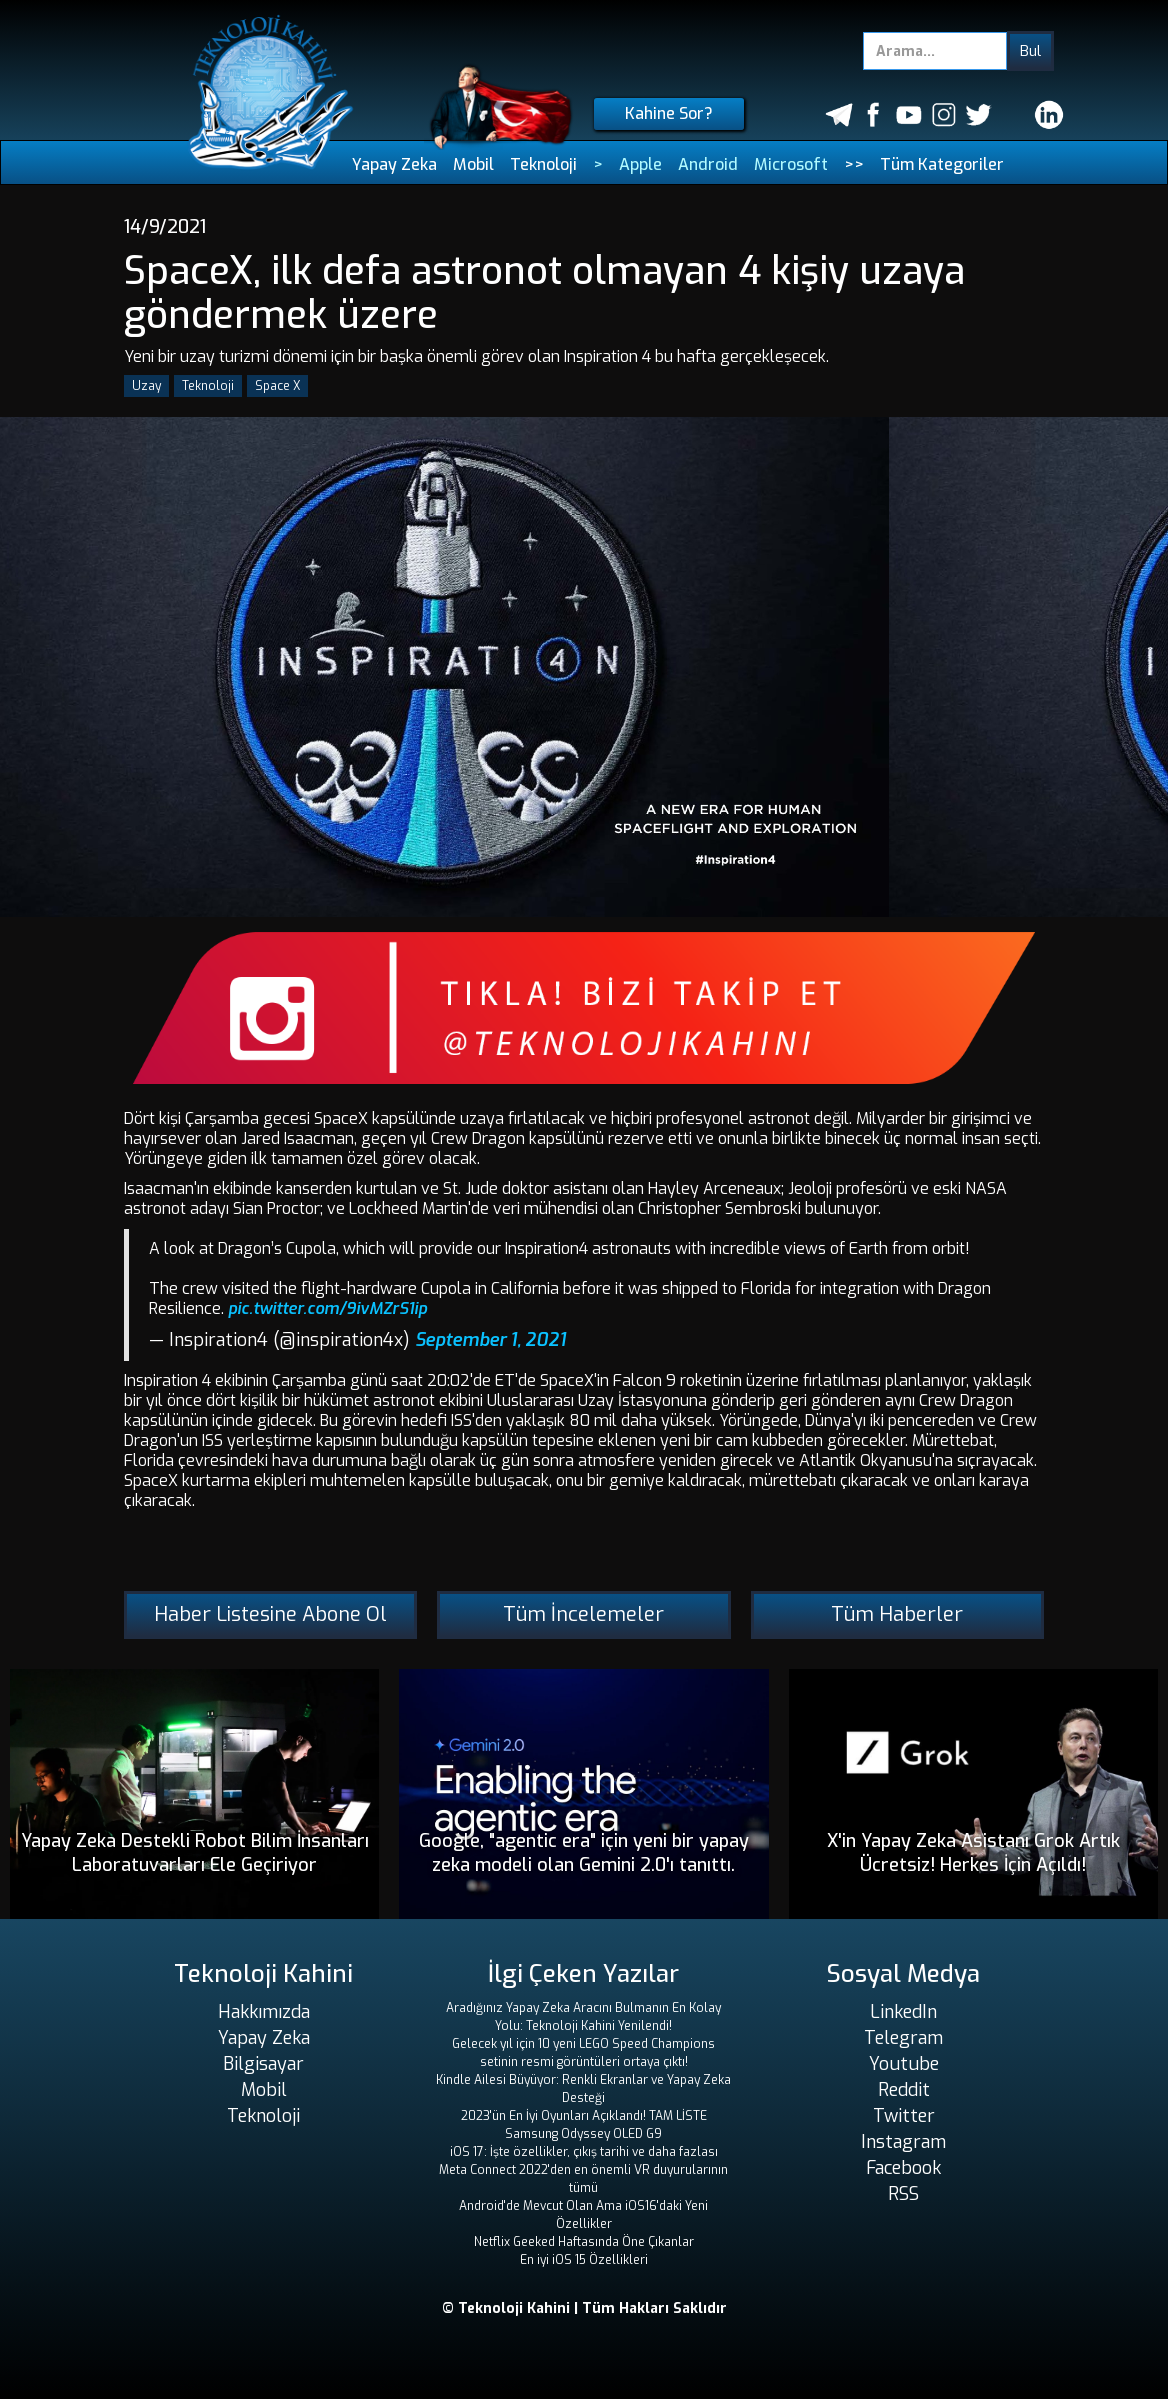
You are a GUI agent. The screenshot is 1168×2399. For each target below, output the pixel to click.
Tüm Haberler (897, 1614)
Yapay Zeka (394, 164)
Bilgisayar (263, 2064)
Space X (277, 386)
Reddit (904, 2090)
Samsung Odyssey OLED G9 (583, 2134)
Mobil (473, 164)
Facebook (903, 2168)
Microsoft (791, 164)
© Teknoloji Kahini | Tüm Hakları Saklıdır (584, 2308)
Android (708, 164)
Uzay (146, 386)
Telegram (903, 2038)
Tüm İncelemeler (583, 1614)
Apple (640, 164)
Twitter (904, 2116)
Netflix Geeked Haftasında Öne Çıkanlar (584, 2242)
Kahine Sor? (669, 113)
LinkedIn (903, 2012)
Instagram (903, 2142)
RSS (903, 2194)
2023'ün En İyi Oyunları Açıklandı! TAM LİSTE (584, 2116)
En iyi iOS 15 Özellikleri (584, 2260)
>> (854, 164)
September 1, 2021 (490, 1340)
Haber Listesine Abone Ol (270, 1614)
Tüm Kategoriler (942, 164)
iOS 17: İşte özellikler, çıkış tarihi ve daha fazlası (584, 2152)
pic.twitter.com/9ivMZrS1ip (327, 1308)
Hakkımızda (264, 2012)
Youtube (904, 2064)
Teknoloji (543, 164)
